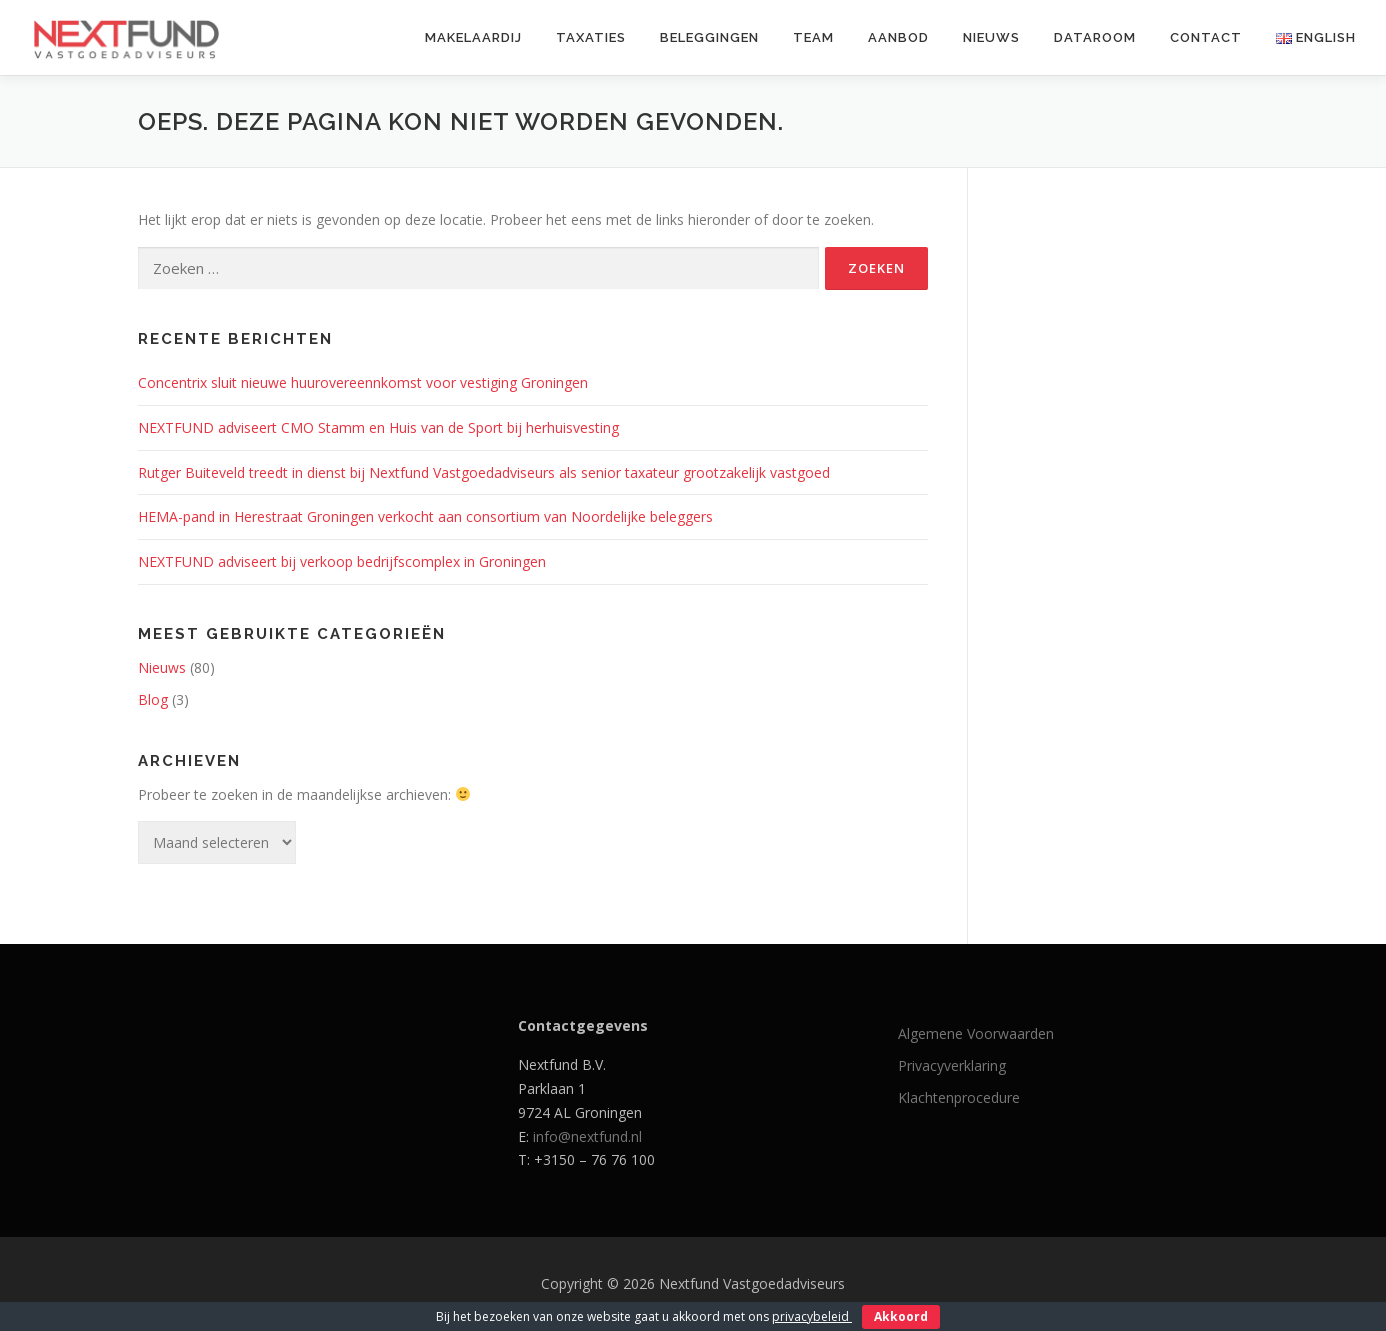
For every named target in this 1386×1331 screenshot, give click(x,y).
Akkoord (901, 1316)
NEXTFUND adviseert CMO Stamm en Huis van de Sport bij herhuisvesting (378, 427)
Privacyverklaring (952, 1065)
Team (813, 37)
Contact (1206, 37)
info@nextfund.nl (587, 1136)
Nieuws (991, 37)
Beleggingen (709, 37)
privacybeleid (812, 1316)
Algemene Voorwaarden (976, 1033)
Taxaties (591, 37)
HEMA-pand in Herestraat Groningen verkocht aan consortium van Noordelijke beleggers (425, 516)
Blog (153, 699)
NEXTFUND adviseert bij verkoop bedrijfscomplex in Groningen (342, 561)
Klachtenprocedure (959, 1097)
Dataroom (1095, 37)
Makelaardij (473, 37)
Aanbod (898, 37)
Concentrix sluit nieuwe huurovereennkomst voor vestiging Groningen (363, 382)
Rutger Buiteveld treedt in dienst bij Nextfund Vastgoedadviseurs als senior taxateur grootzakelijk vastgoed (484, 472)
